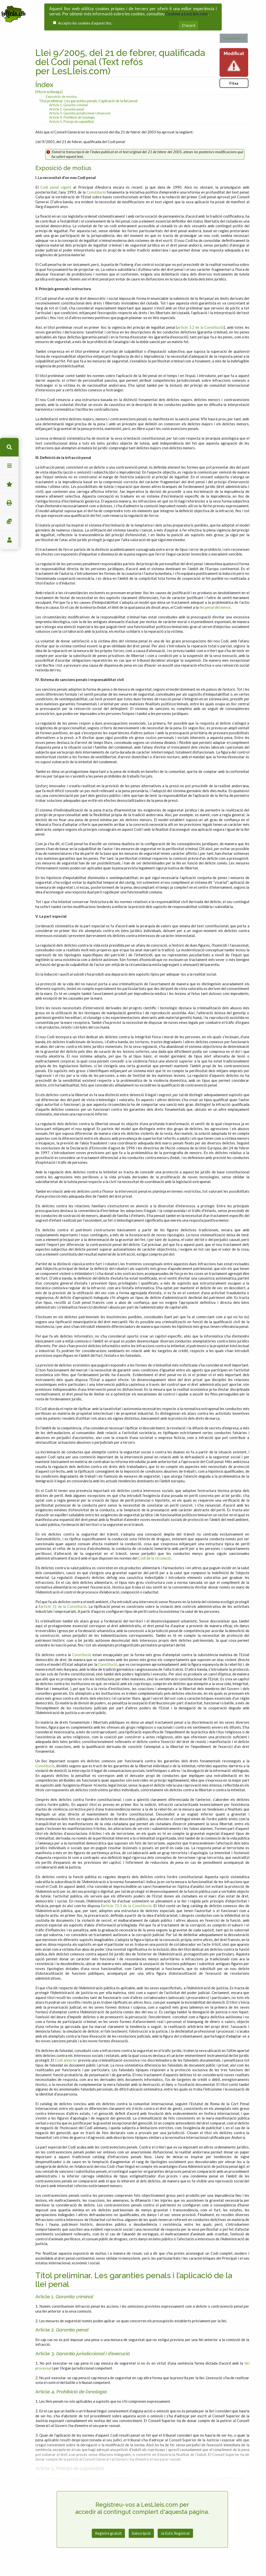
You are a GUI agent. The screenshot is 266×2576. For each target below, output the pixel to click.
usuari (9, 540)
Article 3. (79, 98)
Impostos (9, 521)
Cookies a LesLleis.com (186, 11)
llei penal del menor (215, 592)
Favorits (9, 484)
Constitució (96, 177)
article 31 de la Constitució (63, 1592)
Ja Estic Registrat (175, 2518)
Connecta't (232, 23)
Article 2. (66, 94)
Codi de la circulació (154, 1543)
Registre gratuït (108, 2518)
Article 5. (71, 106)
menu (9, 465)
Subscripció (141, 2518)
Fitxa (233, 68)
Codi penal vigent (55, 172)
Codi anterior (66, 2045)
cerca (9, 447)
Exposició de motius (61, 81)
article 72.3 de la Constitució (127, 1891)
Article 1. (68, 90)
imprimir (9, 503)
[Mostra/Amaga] (49, 77)
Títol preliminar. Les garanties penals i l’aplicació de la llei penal (88, 86)
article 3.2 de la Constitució (200, 312)
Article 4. (72, 103)
